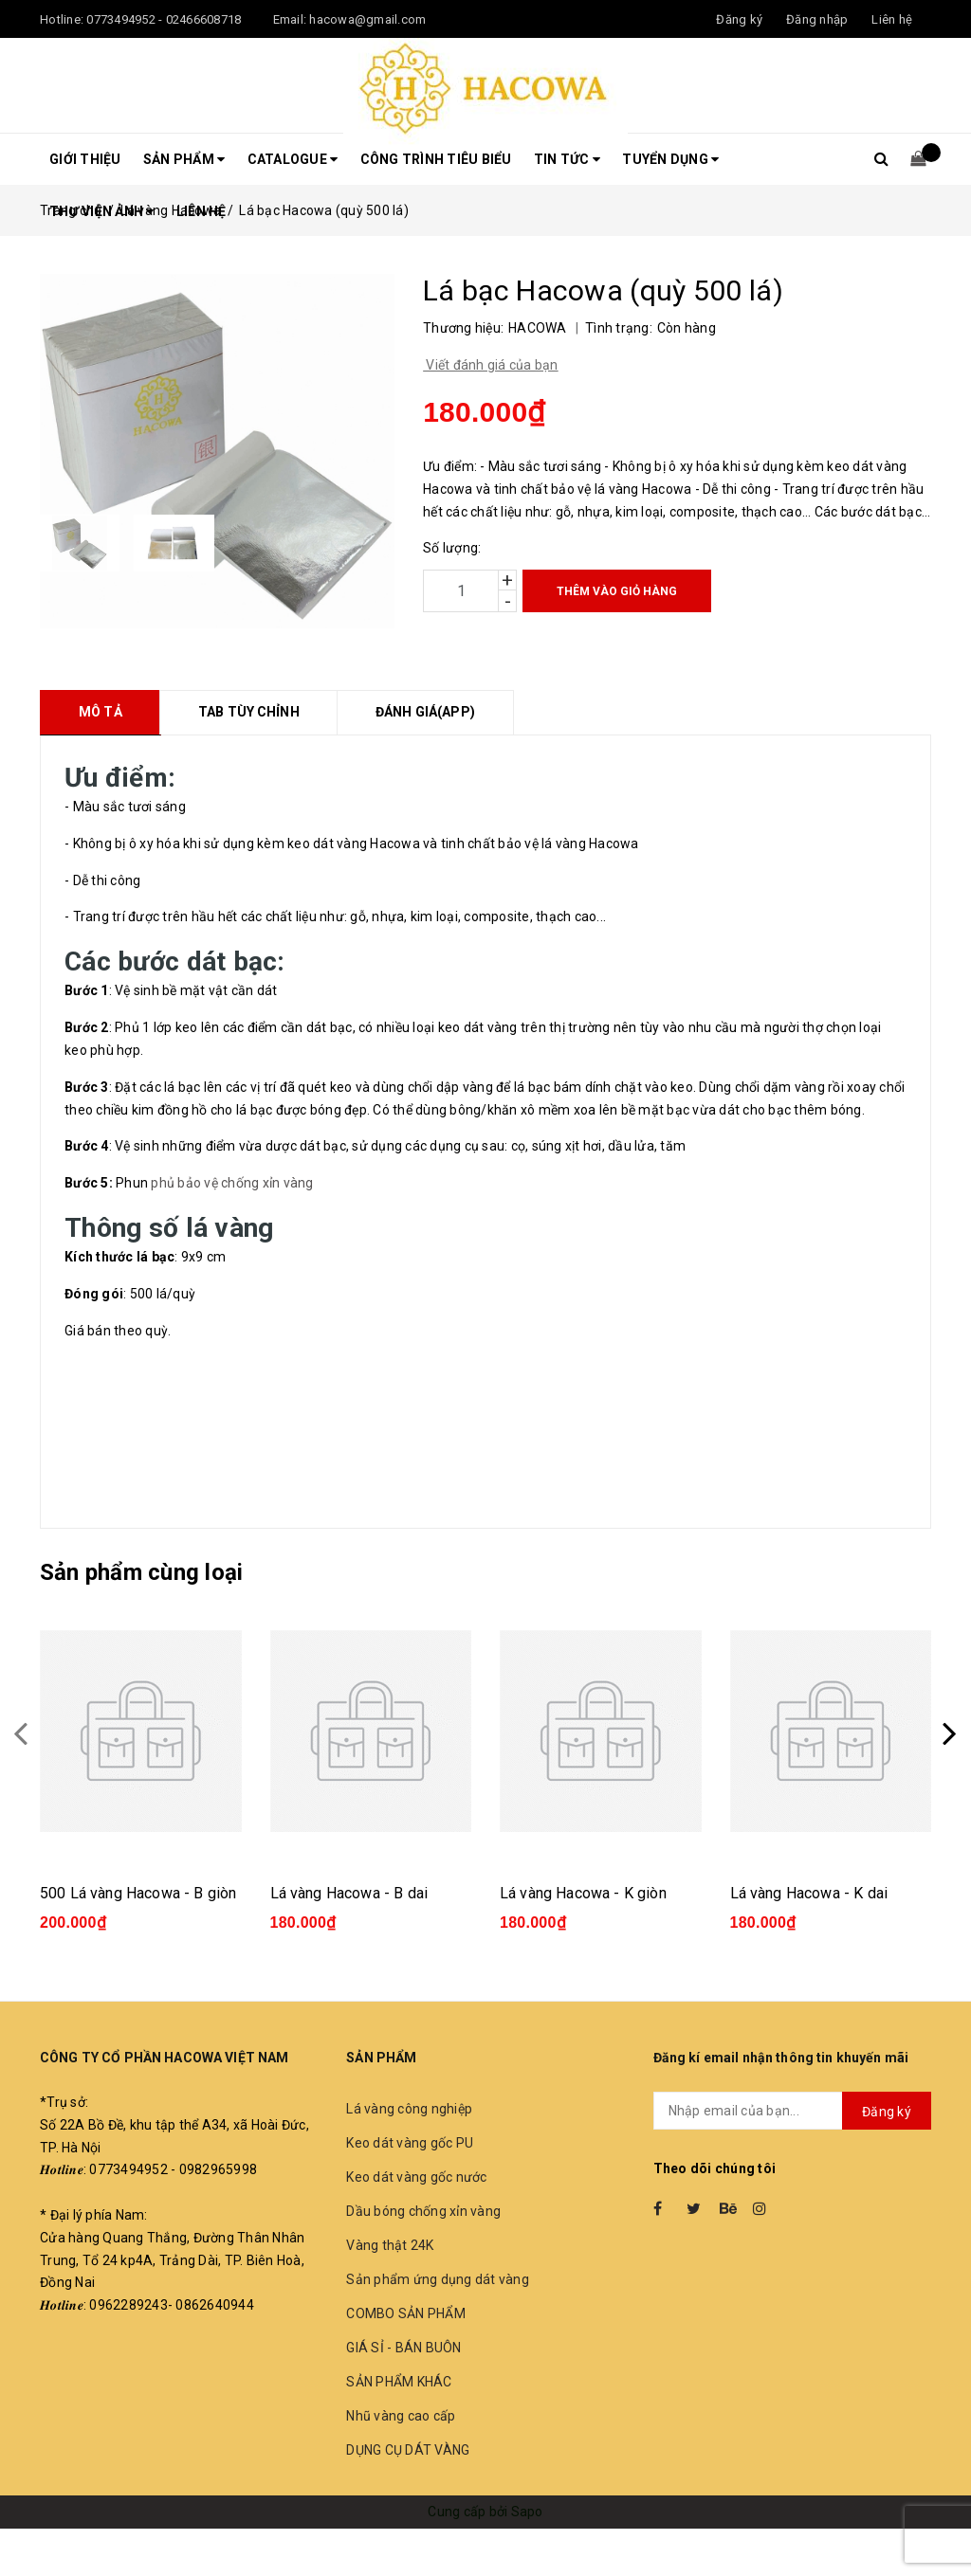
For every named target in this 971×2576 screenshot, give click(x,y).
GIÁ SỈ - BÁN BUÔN (403, 2347)
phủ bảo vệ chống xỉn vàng (232, 1182)
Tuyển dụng (670, 159)
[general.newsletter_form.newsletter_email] (792, 2111)
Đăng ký (886, 2111)
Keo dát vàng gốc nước (416, 2177)
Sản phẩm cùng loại (141, 1572)
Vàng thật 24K (389, 2245)
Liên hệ (891, 19)
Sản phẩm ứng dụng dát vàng (437, 2279)
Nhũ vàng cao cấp (400, 2415)
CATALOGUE (293, 159)
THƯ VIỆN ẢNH (102, 211)
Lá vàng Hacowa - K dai (809, 1893)
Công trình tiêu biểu (436, 159)
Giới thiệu (85, 159)
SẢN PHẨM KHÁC (398, 2381)
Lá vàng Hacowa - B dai (349, 1893)
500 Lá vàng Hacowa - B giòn (138, 1893)
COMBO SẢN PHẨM (406, 2313)
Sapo (527, 2511)
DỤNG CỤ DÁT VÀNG (407, 2450)
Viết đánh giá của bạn (491, 364)
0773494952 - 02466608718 (163, 19)
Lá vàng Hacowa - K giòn (583, 1893)
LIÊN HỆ (201, 211)
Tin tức (567, 159)
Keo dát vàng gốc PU (409, 2142)
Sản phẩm (184, 159)
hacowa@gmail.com (367, 19)
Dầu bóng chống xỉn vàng (423, 2211)
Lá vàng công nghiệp (409, 2108)
